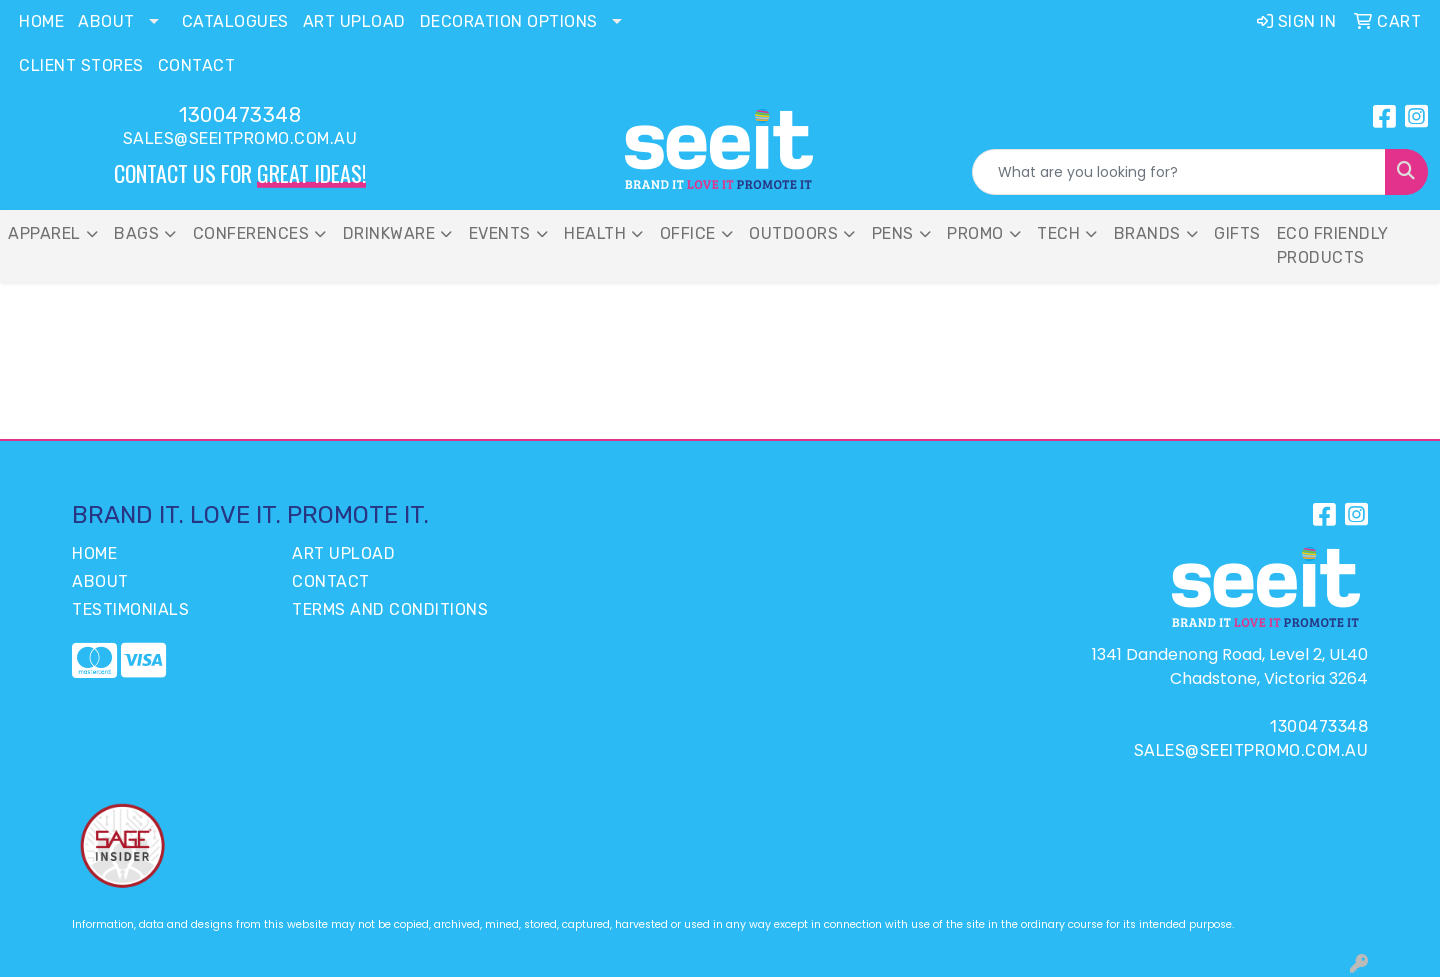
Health (595, 233)
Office (688, 233)
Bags (136, 233)
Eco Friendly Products (1333, 245)
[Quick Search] (1179, 172)
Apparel (44, 233)
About (106, 21)
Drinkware (389, 233)
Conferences (251, 233)
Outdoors (793, 233)
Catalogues (235, 21)
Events (500, 233)
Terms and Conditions (390, 609)
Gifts (1237, 233)
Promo (975, 233)
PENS (893, 233)
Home (41, 21)
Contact (197, 65)
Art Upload (354, 21)
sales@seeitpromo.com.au (240, 138)
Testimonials (130, 609)
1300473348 (240, 115)
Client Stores (81, 65)
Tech (1058, 233)
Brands (1147, 233)
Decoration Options (509, 21)
